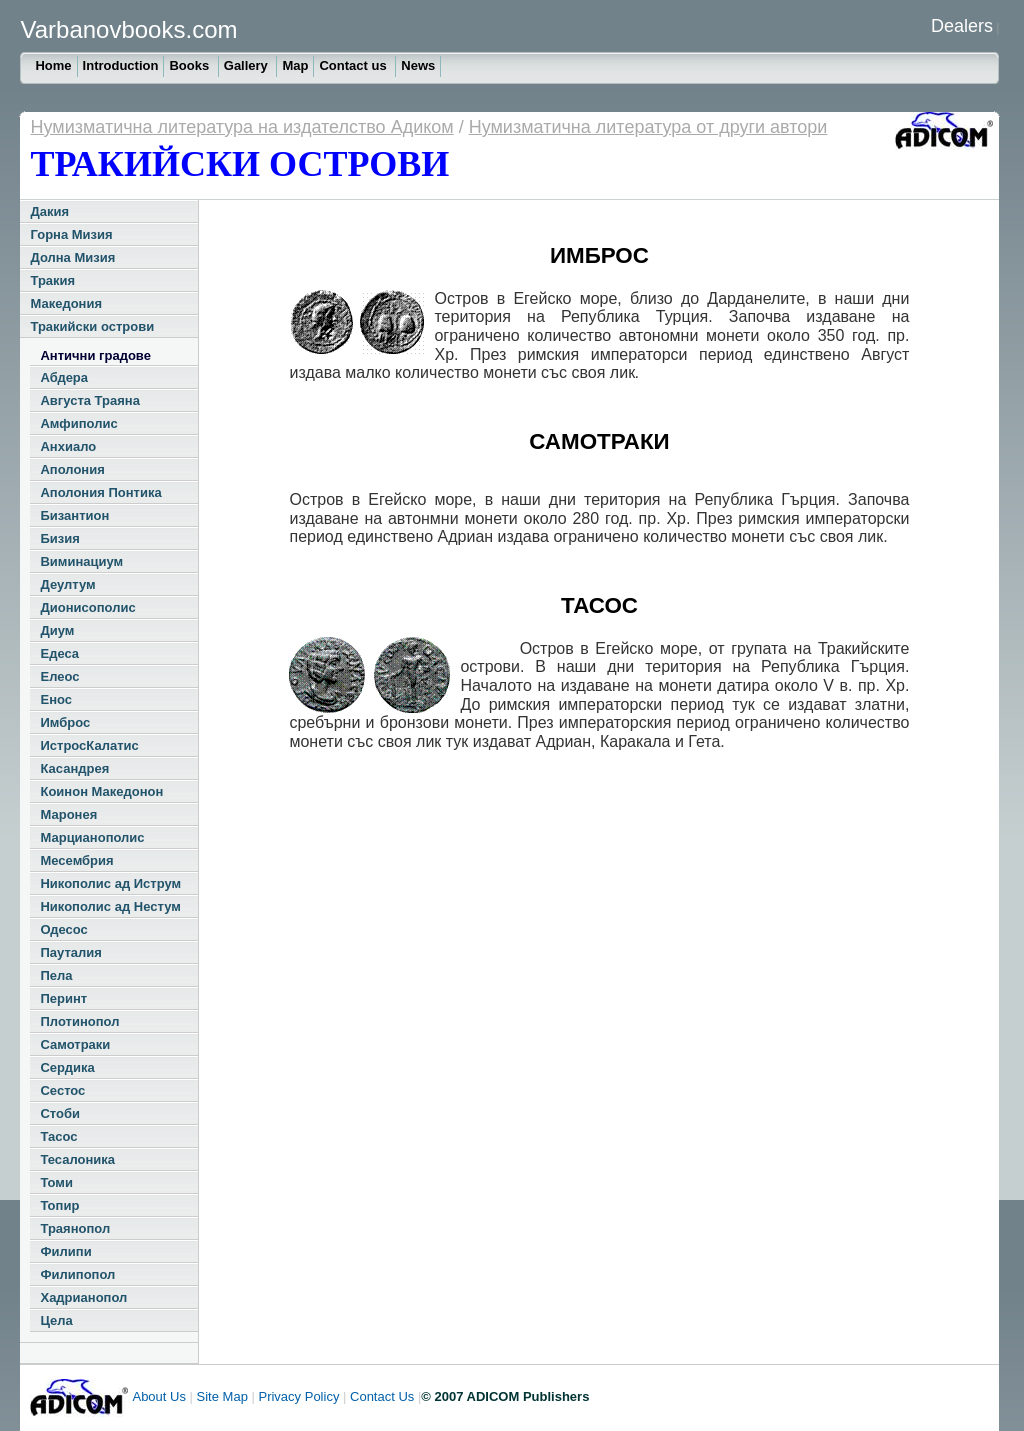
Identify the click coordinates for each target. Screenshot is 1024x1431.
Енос (56, 699)
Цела (56, 1320)
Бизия (59, 538)
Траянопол (75, 1228)
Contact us (354, 65)
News (418, 65)
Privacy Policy (298, 1396)
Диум (57, 630)
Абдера (64, 377)
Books (190, 65)
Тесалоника (77, 1159)
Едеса (59, 653)
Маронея (68, 814)
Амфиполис (78, 423)
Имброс (65, 722)
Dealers (962, 26)
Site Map (222, 1396)
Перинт (63, 998)
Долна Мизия (72, 257)
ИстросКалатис (89, 745)
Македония (66, 303)
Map (295, 65)
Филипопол (77, 1274)
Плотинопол (79, 1021)
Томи (56, 1182)
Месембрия (76, 860)
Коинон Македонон (101, 791)
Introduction (121, 65)
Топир (59, 1205)
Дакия (49, 211)
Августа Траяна (89, 400)
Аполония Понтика (100, 492)
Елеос (59, 676)
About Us (158, 1396)
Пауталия (70, 952)
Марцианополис (92, 837)
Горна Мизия (71, 234)
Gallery (248, 65)
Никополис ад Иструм (110, 883)
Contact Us (382, 1396)
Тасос (58, 1136)
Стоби (60, 1113)
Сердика (67, 1067)
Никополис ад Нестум (110, 906)
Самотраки (75, 1044)
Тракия (52, 280)
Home (53, 65)
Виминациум (81, 561)
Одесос (63, 929)
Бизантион (74, 515)
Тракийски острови (92, 326)
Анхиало (68, 446)
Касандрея (74, 768)
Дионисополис (87, 607)
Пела (56, 975)
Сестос (62, 1090)
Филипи (65, 1251)
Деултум (67, 584)
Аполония (72, 469)
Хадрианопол (83, 1297)
